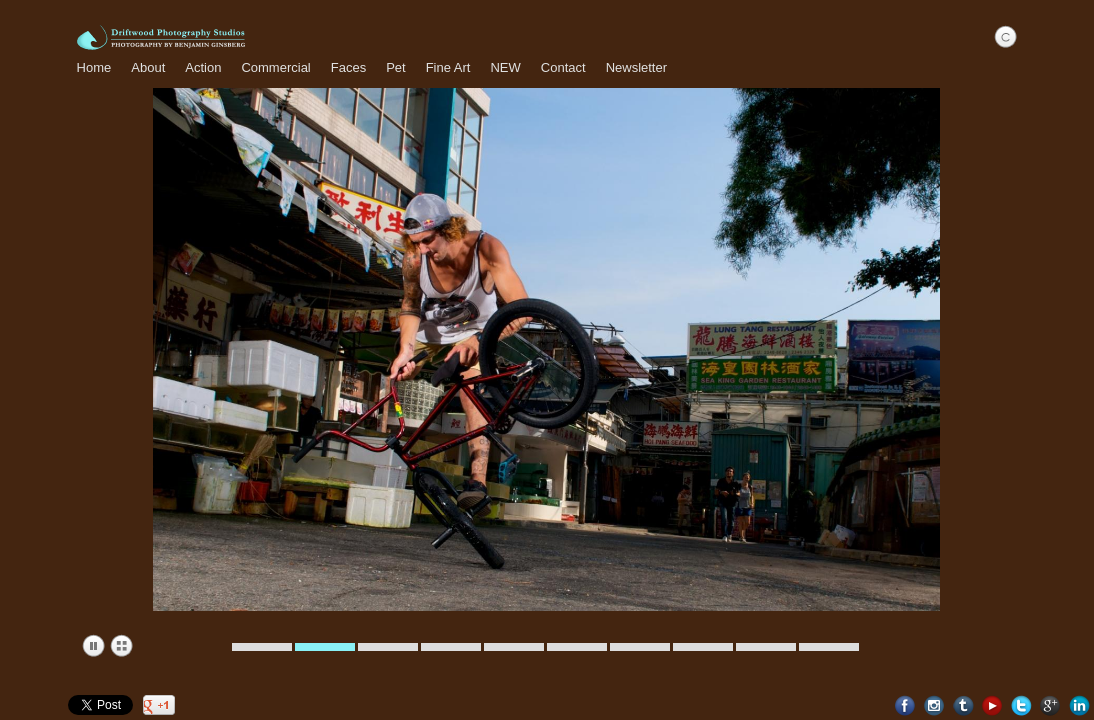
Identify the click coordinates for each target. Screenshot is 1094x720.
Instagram (934, 705)
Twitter (1021, 705)
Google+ (1050, 705)
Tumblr (963, 705)
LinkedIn (1079, 705)
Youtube (992, 705)
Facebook (905, 705)
